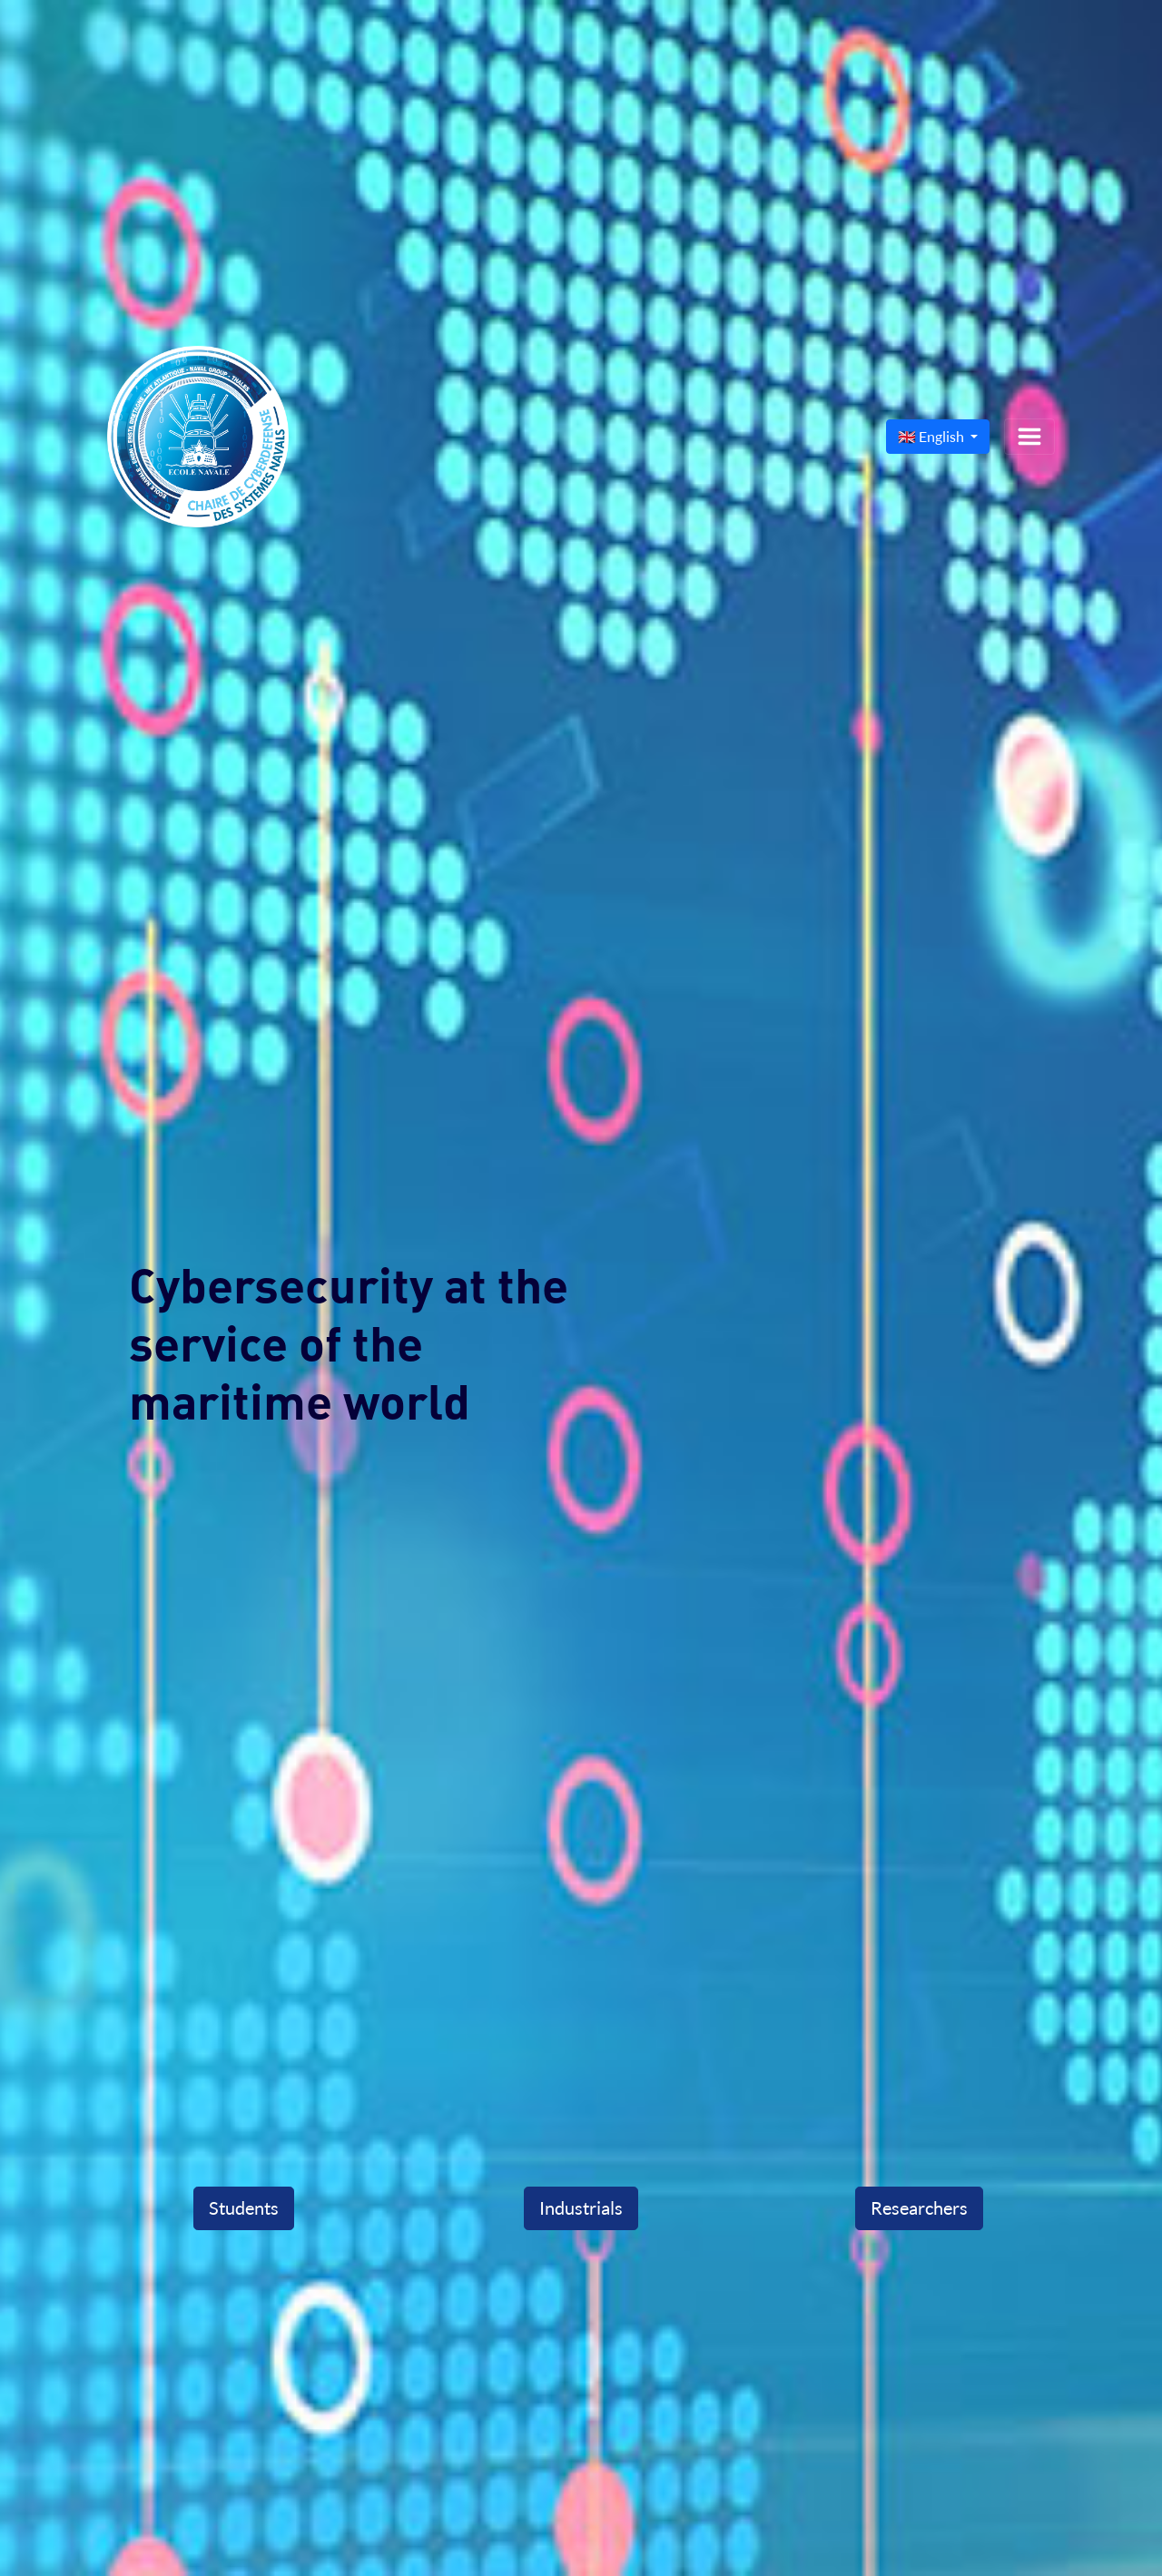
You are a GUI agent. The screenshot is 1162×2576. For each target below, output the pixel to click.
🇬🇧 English (932, 437)
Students (244, 2208)
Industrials (581, 2208)
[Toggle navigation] (1029, 436)
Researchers (919, 2208)
